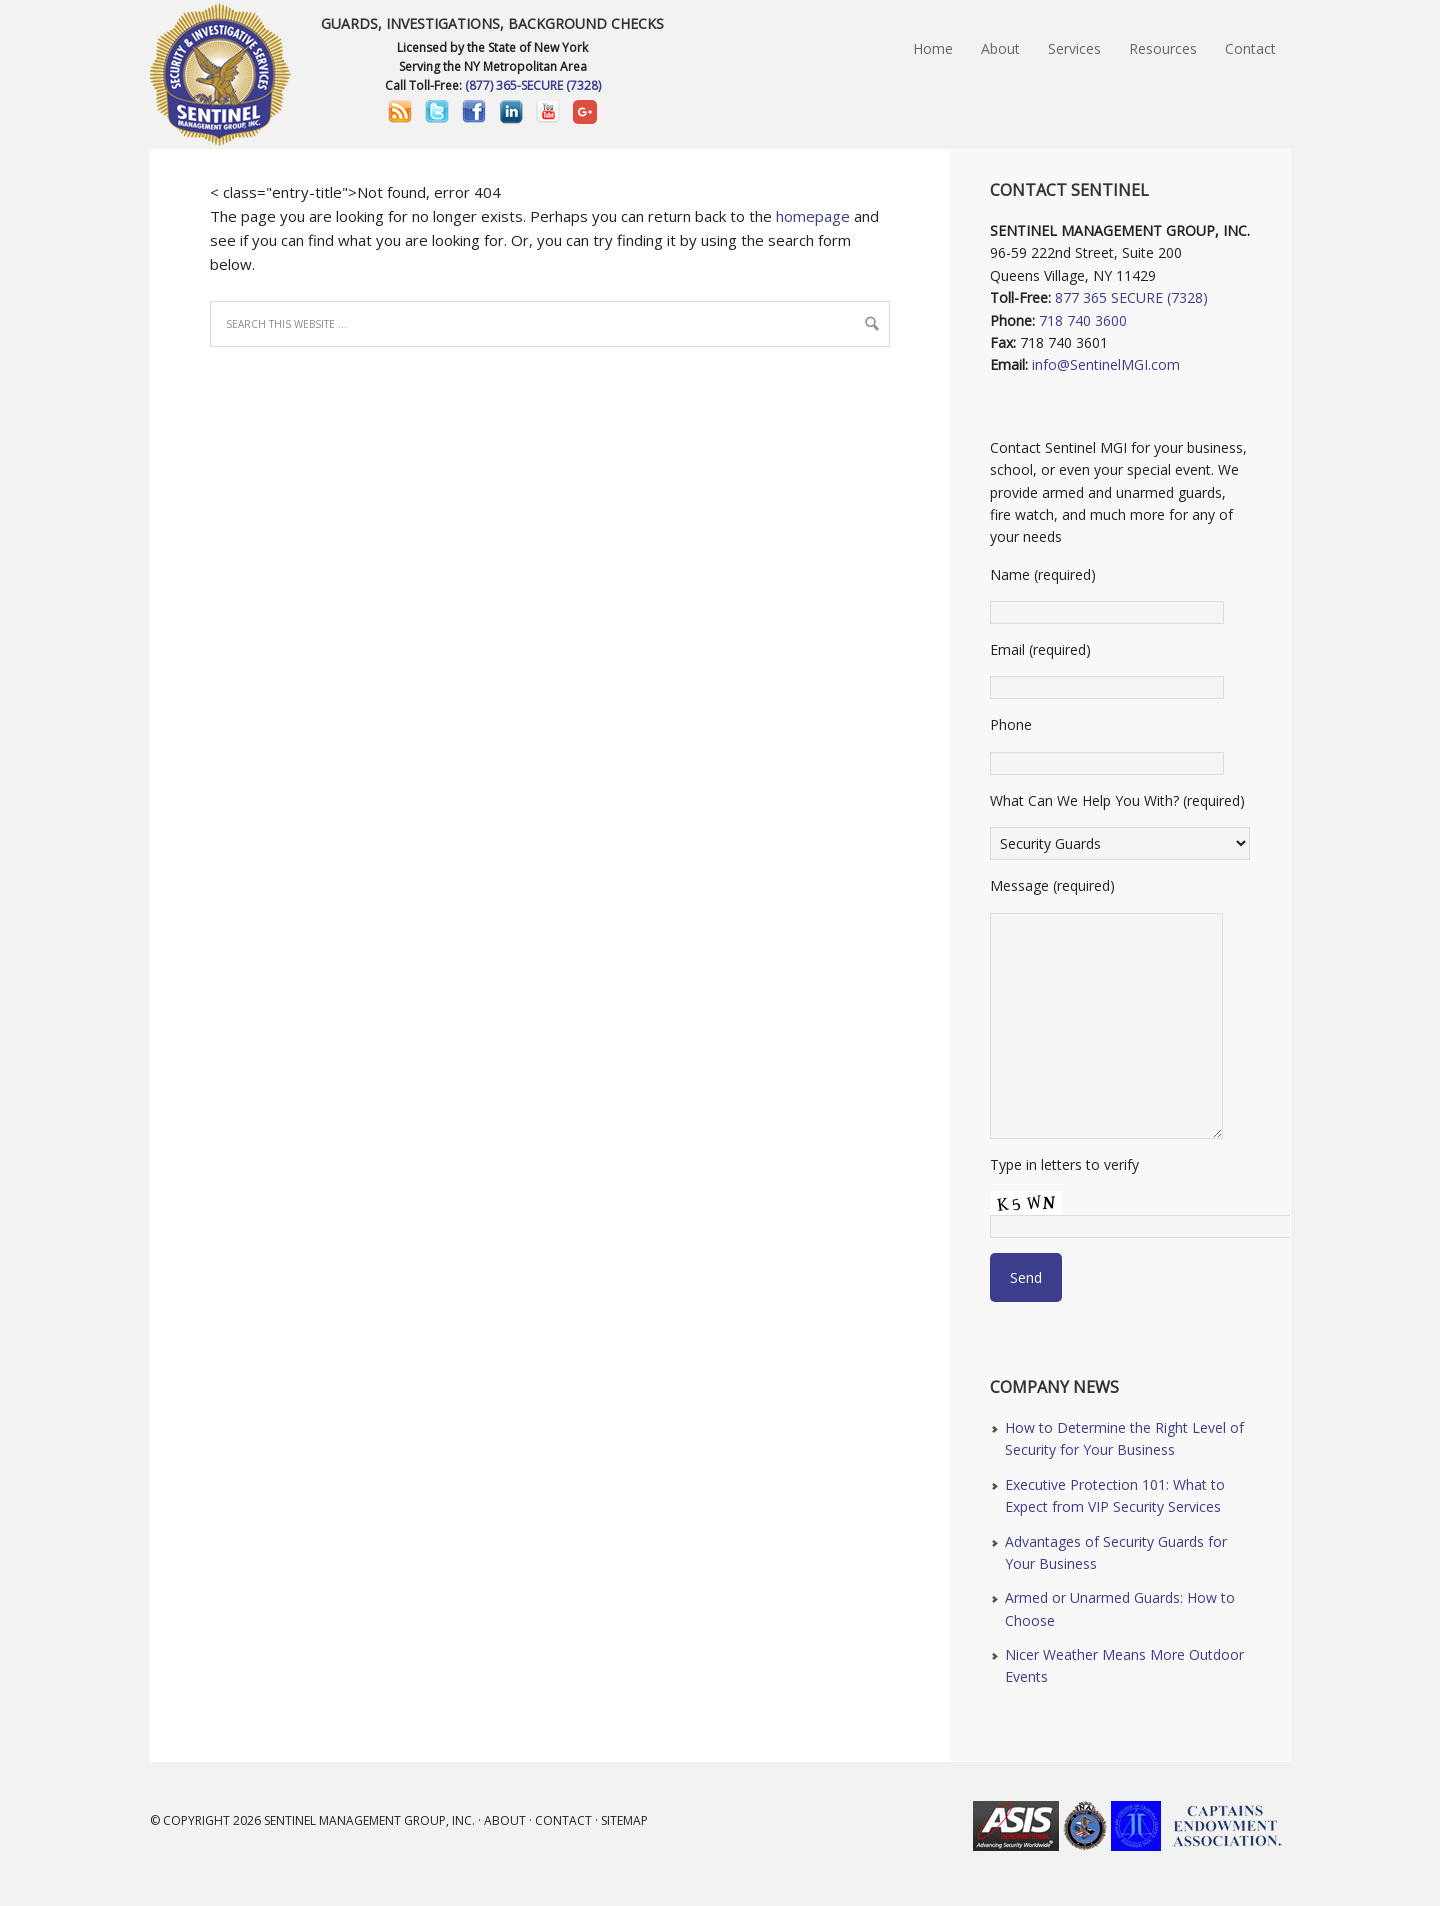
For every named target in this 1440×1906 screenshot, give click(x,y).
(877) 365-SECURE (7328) (533, 85)
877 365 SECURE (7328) (1131, 297)
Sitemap (624, 1820)
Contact (563, 1820)
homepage (813, 216)
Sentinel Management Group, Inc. (369, 1820)
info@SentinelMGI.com (1106, 364)
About (505, 1820)
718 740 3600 (1083, 320)
